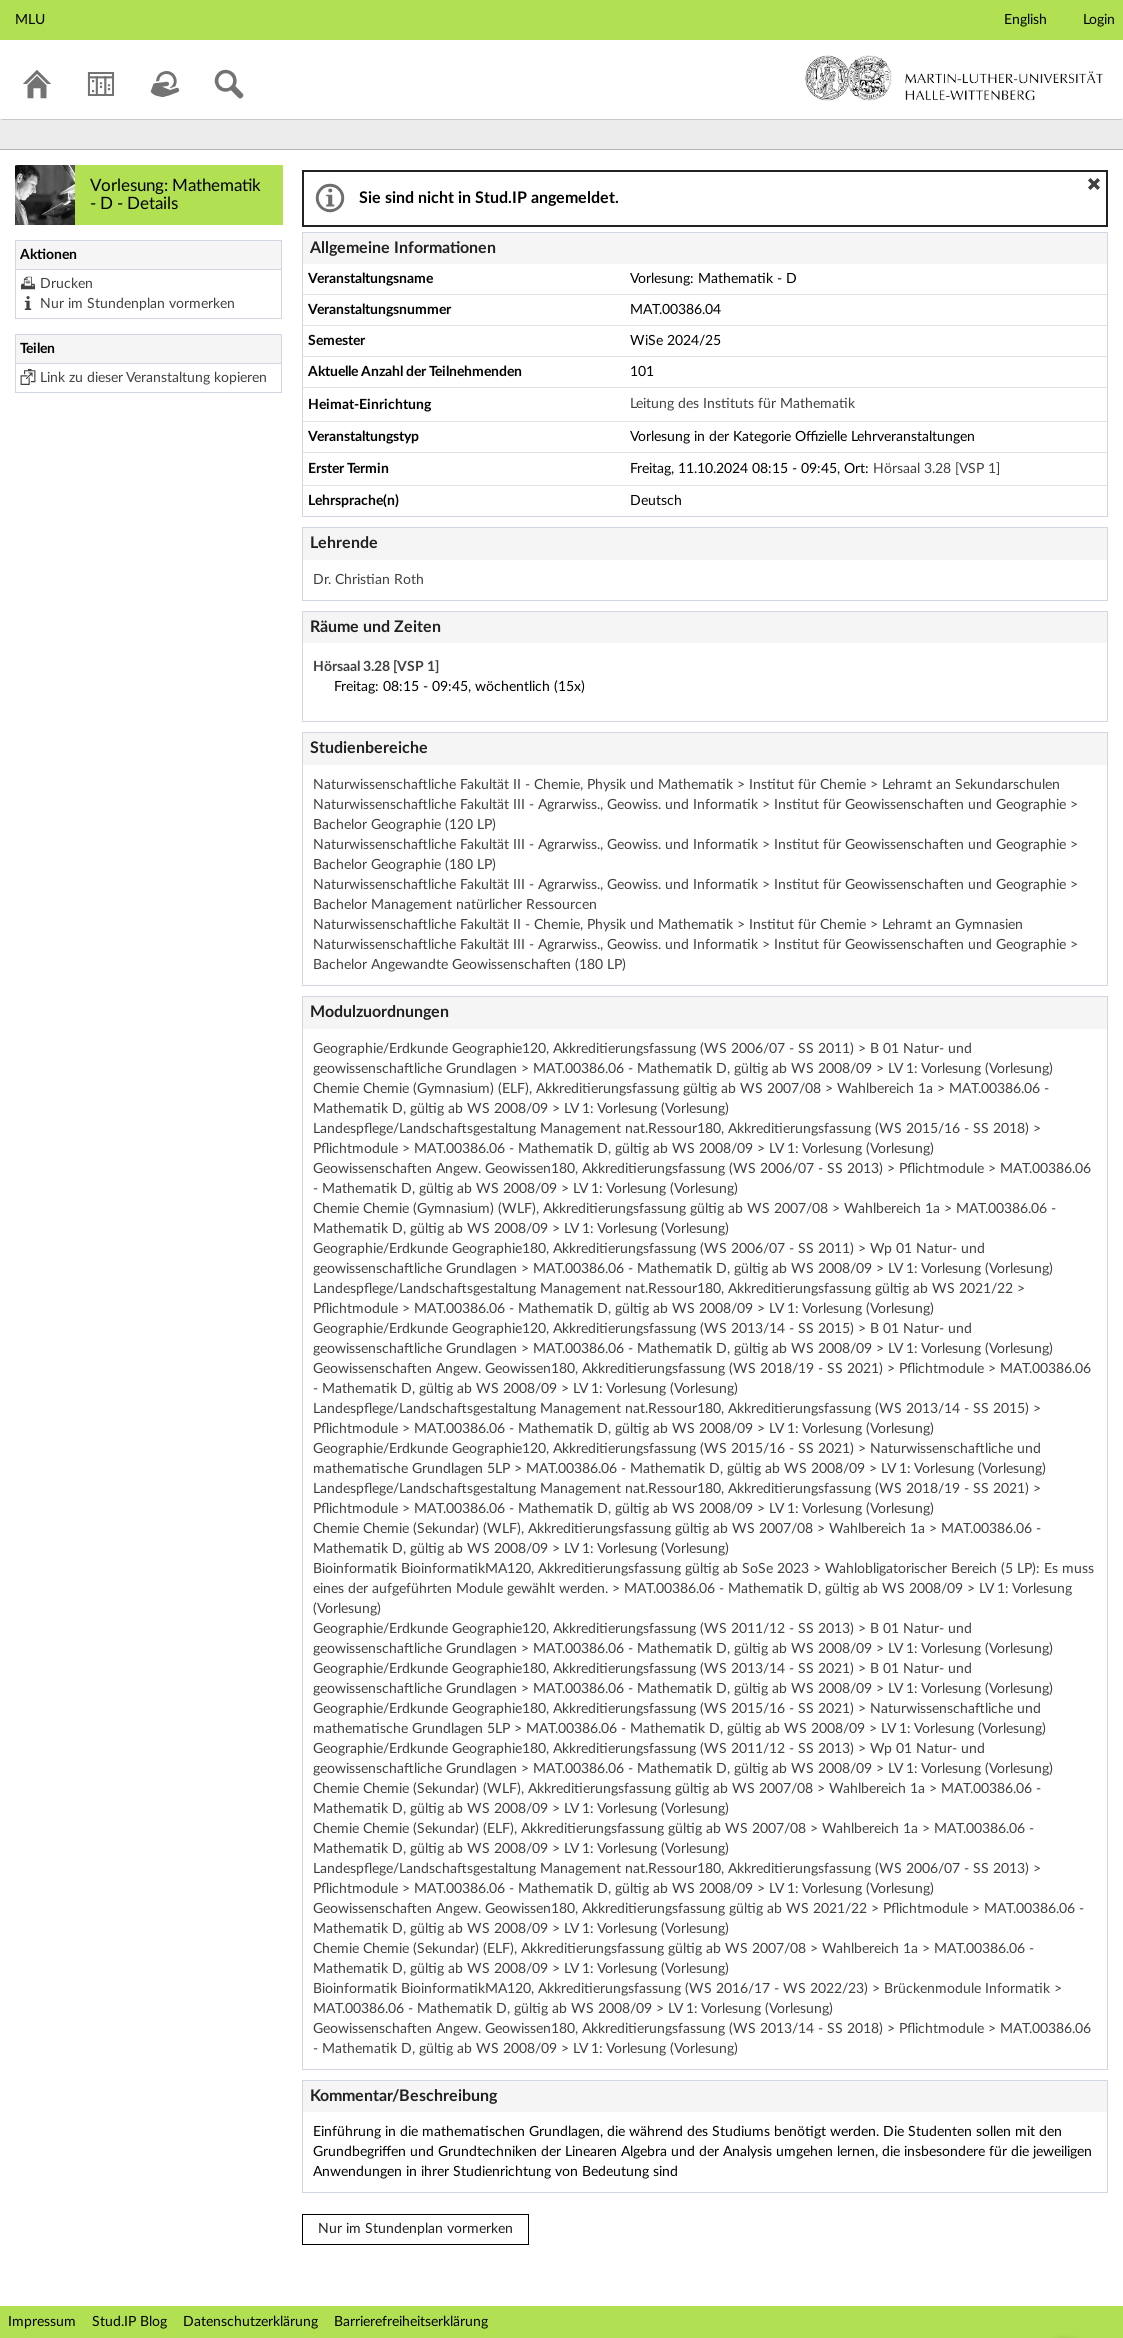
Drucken (66, 284)
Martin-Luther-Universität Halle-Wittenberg (954, 78)
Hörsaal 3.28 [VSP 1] (936, 469)
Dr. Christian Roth (368, 580)
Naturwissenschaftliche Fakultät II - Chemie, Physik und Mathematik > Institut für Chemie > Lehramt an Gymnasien (668, 925)
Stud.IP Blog (129, 2322)
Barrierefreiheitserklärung (411, 2322)
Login (1099, 20)
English (1025, 20)
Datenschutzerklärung (250, 2322)
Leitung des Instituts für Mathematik (742, 404)
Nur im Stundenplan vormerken (137, 304)
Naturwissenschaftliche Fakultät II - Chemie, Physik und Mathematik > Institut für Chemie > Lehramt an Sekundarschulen (686, 785)
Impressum (42, 2322)
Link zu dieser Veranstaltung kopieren (153, 378)
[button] (1094, 184)
